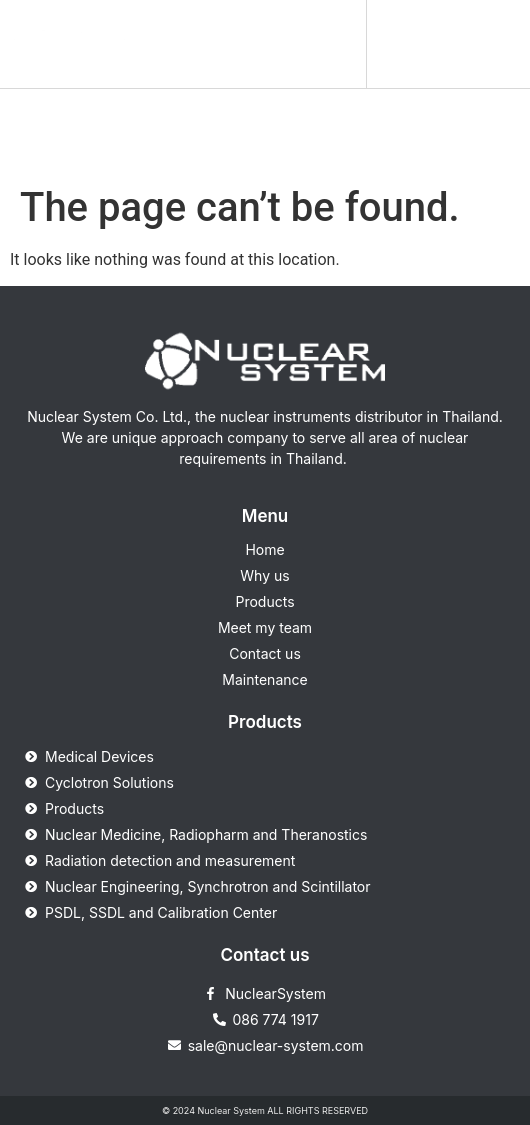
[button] (338, 44)
